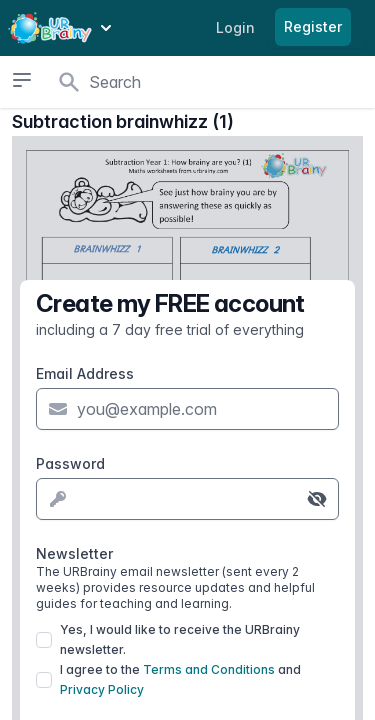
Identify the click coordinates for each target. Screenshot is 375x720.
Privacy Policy (102, 689)
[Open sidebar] (21, 80)
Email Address (85, 373)
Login (235, 27)
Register (313, 26)
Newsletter (187, 578)
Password (70, 463)
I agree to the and (180, 679)
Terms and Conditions (209, 669)
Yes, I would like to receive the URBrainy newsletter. (180, 639)
